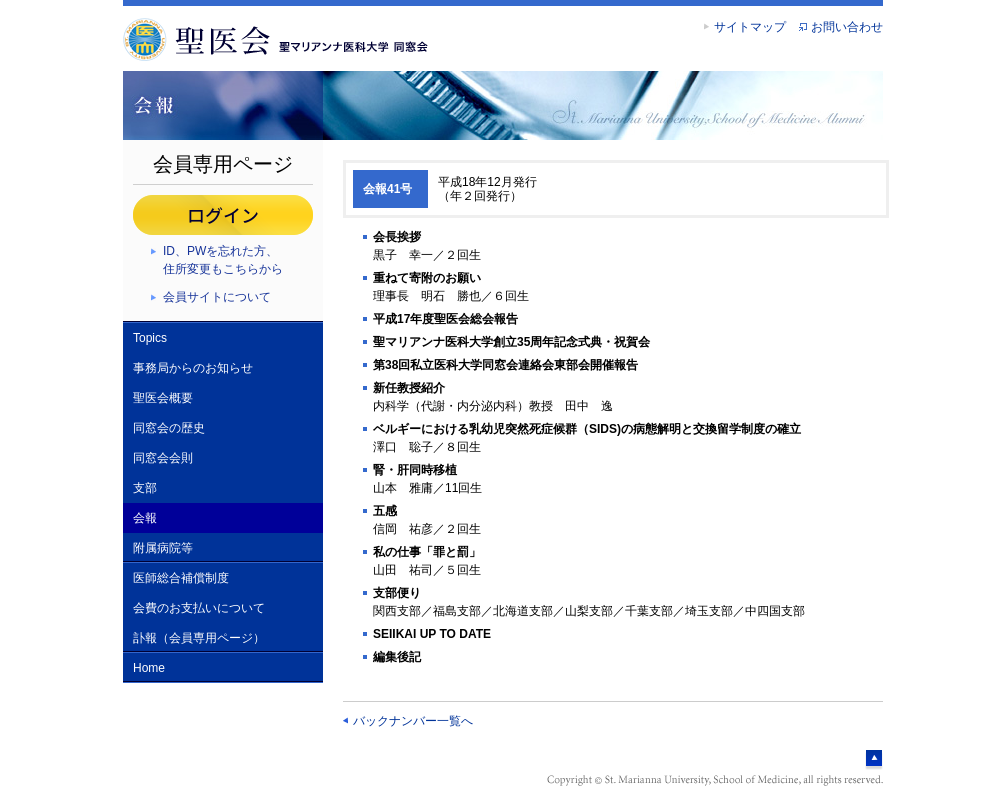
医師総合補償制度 (181, 578)
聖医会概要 (163, 398)
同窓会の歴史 (169, 428)
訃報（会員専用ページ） (199, 638)
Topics (150, 338)
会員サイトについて (217, 297)
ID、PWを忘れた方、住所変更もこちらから (223, 260)
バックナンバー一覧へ (413, 721)
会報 (145, 518)
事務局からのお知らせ (193, 368)
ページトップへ (874, 760)
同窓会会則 (163, 458)
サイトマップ (750, 27)
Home (149, 668)
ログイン (223, 215)
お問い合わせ (847, 27)
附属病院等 (163, 548)
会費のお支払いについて (199, 608)
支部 (145, 488)
